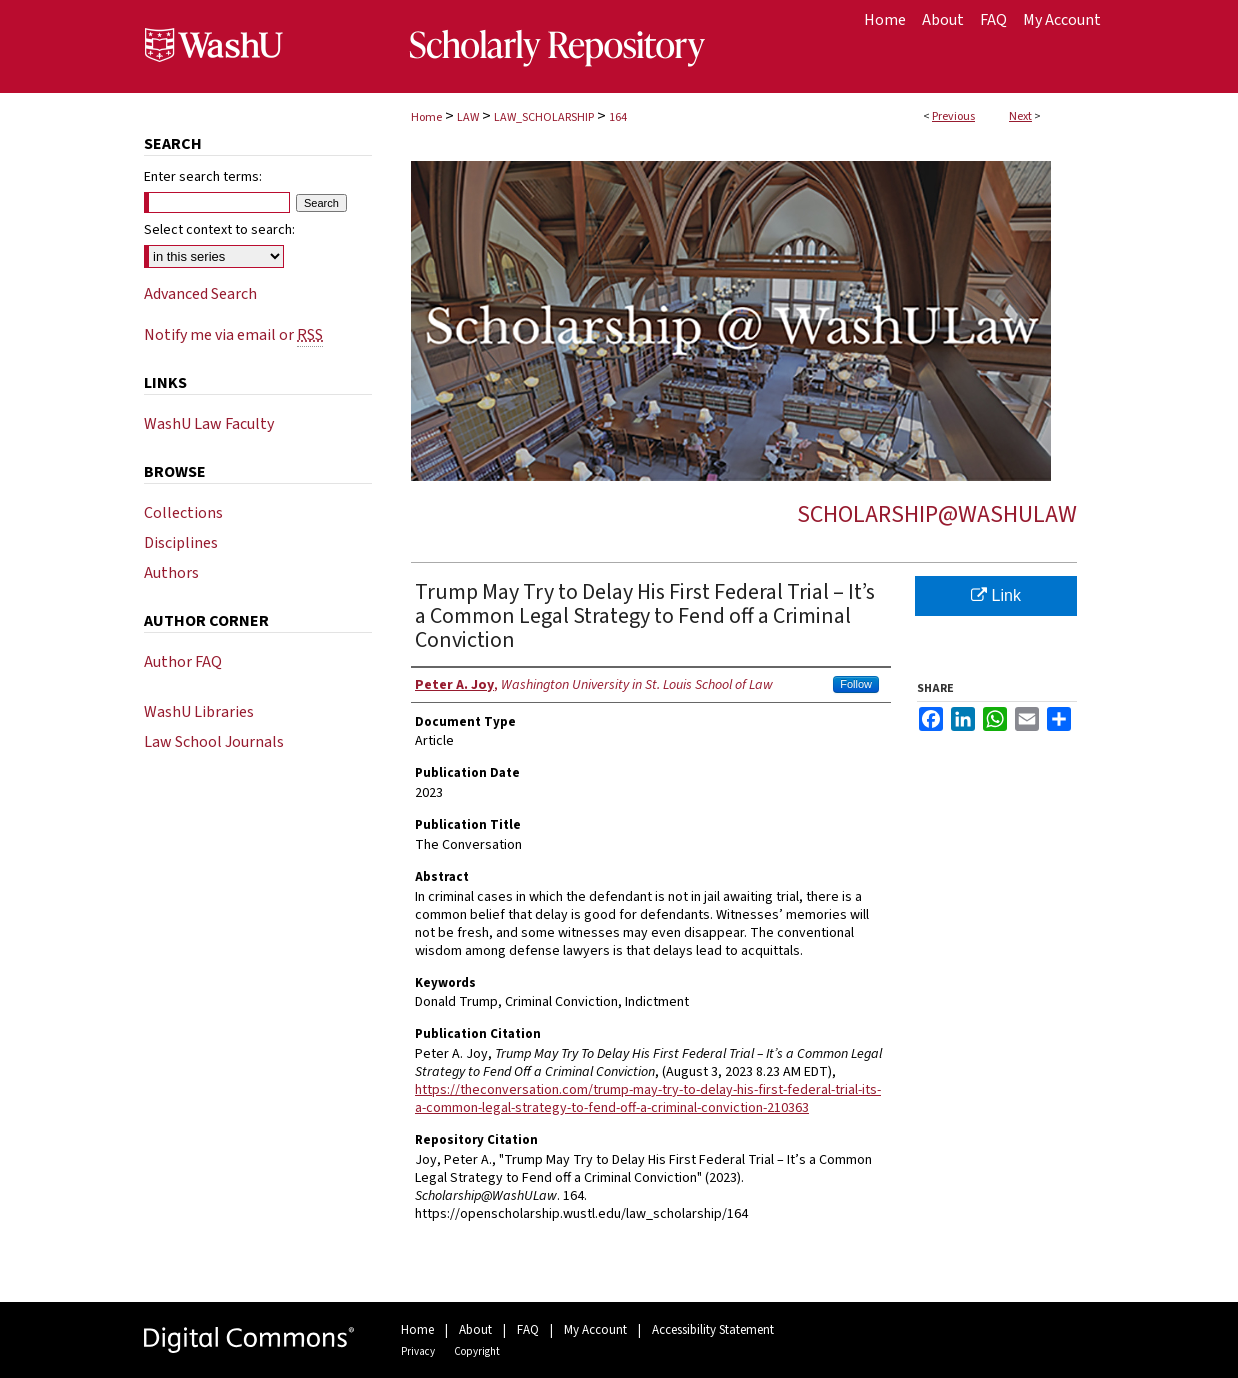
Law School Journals (214, 742)
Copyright (477, 1351)
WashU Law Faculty (209, 424)
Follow (856, 684)
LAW (468, 117)
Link (996, 595)
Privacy (418, 1351)
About (475, 1330)
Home (426, 117)
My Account (595, 1330)
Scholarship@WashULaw (937, 514)
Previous (953, 116)
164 (618, 117)
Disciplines (181, 543)
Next (1020, 116)
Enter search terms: (203, 177)
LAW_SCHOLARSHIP (544, 117)
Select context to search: (219, 230)
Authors (171, 573)
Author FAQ (183, 662)
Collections (183, 513)
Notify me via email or (233, 335)
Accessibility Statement (713, 1330)
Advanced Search (200, 294)
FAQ (528, 1330)
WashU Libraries (199, 712)
